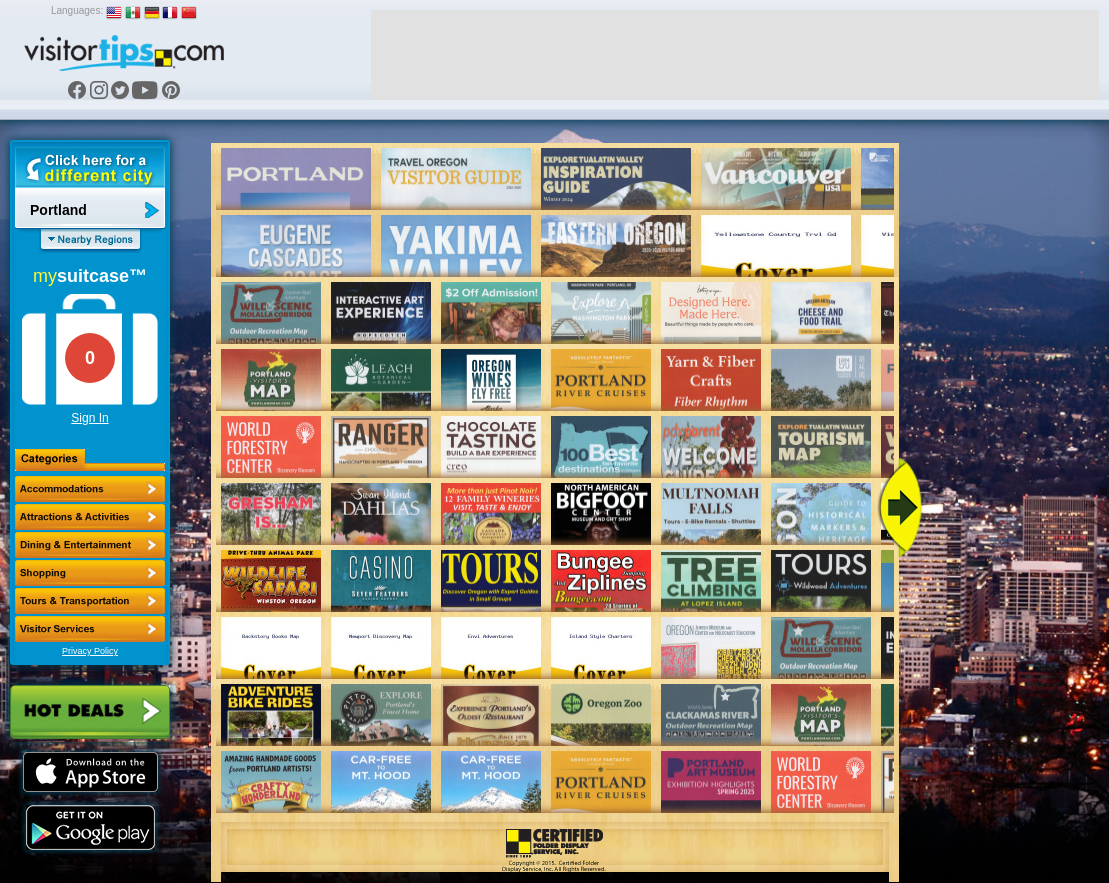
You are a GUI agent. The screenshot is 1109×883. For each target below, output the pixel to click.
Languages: (77, 10)
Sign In (89, 418)
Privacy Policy (90, 651)
